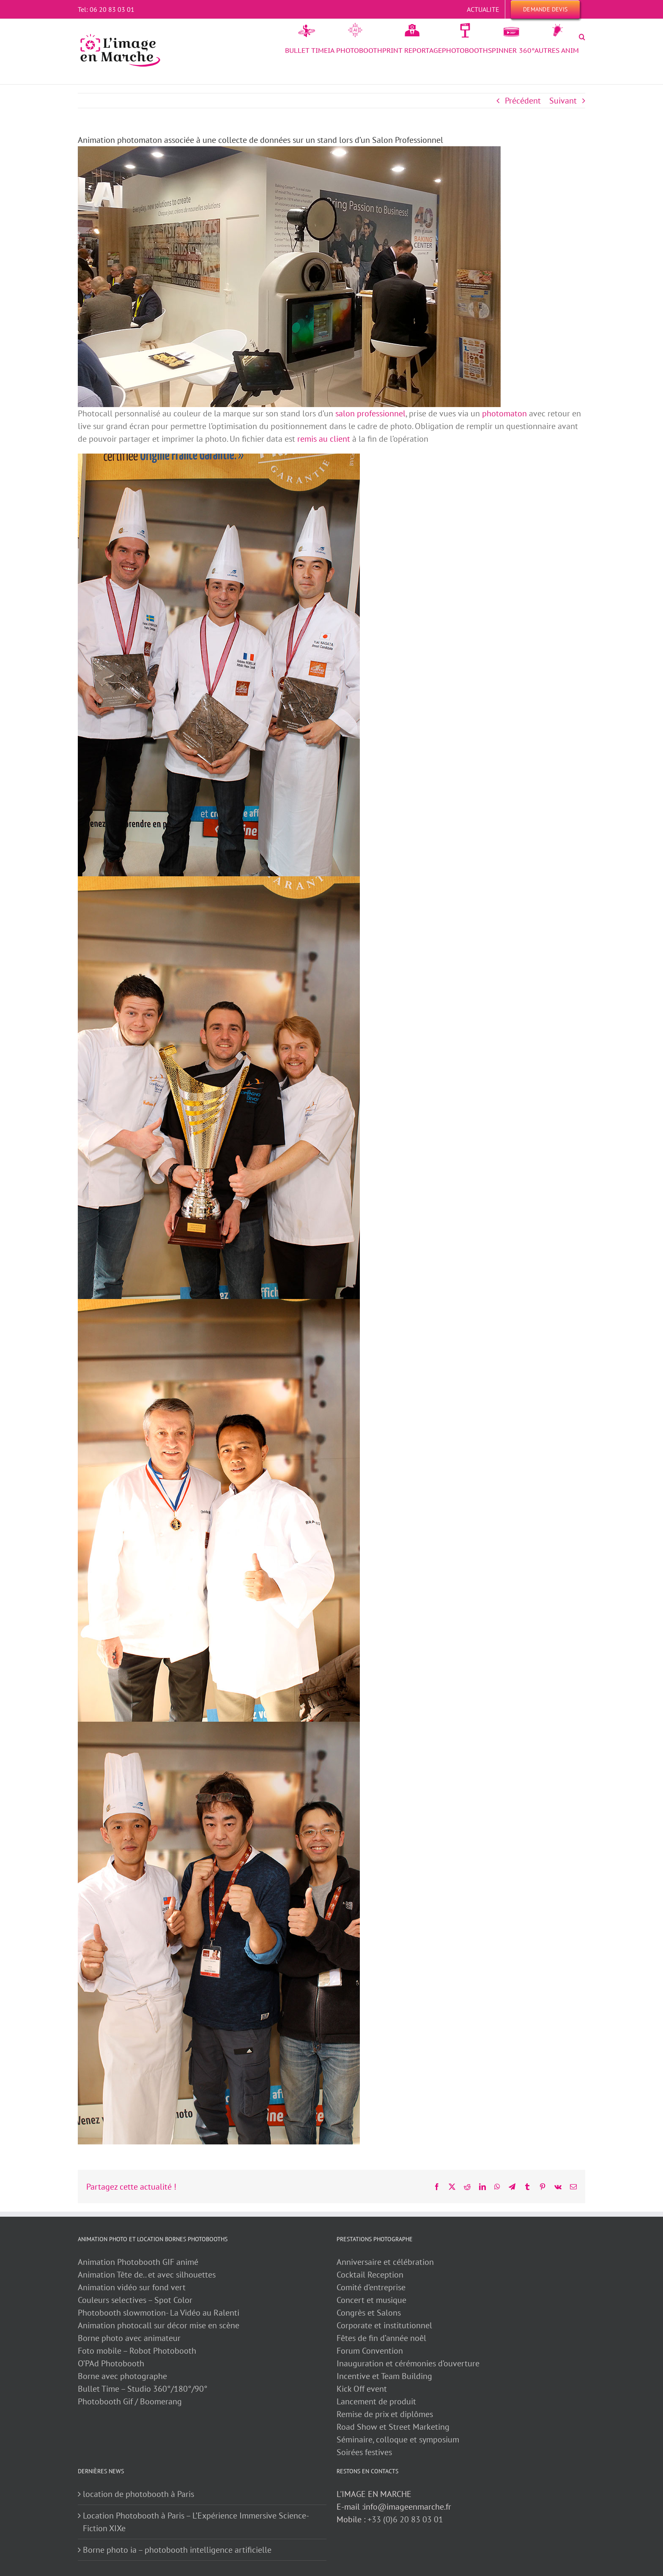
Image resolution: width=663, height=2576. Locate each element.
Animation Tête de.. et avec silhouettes (147, 2274)
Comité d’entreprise (371, 2287)
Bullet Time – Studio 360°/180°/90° (143, 2388)
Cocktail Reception (370, 2274)
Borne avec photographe (122, 2376)
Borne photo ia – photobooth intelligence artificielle (177, 2549)
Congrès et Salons (369, 2312)
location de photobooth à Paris (138, 2493)
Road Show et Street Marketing (393, 2426)
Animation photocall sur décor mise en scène (158, 2325)
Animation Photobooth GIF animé (139, 2261)
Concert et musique (371, 2299)
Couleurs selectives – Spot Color (135, 2299)
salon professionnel (370, 413)
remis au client (323, 438)
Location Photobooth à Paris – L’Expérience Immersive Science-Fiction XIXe (196, 2522)
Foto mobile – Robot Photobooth (137, 2350)
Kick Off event (362, 2388)
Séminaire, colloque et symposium (398, 2439)
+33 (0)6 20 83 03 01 (405, 2519)
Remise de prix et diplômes (385, 2414)
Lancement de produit (376, 2401)
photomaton (504, 413)
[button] (582, 37)
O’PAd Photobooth (111, 2363)
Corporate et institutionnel (384, 2325)
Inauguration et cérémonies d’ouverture (408, 2363)
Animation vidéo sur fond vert (132, 2287)
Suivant (563, 100)
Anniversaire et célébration (385, 2261)
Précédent (523, 100)
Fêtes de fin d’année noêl (381, 2338)
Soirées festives (364, 2452)
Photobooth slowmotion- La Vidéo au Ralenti (158, 2312)
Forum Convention (370, 2350)
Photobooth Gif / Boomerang (130, 2401)
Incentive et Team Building (384, 2376)
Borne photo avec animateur (129, 2338)
